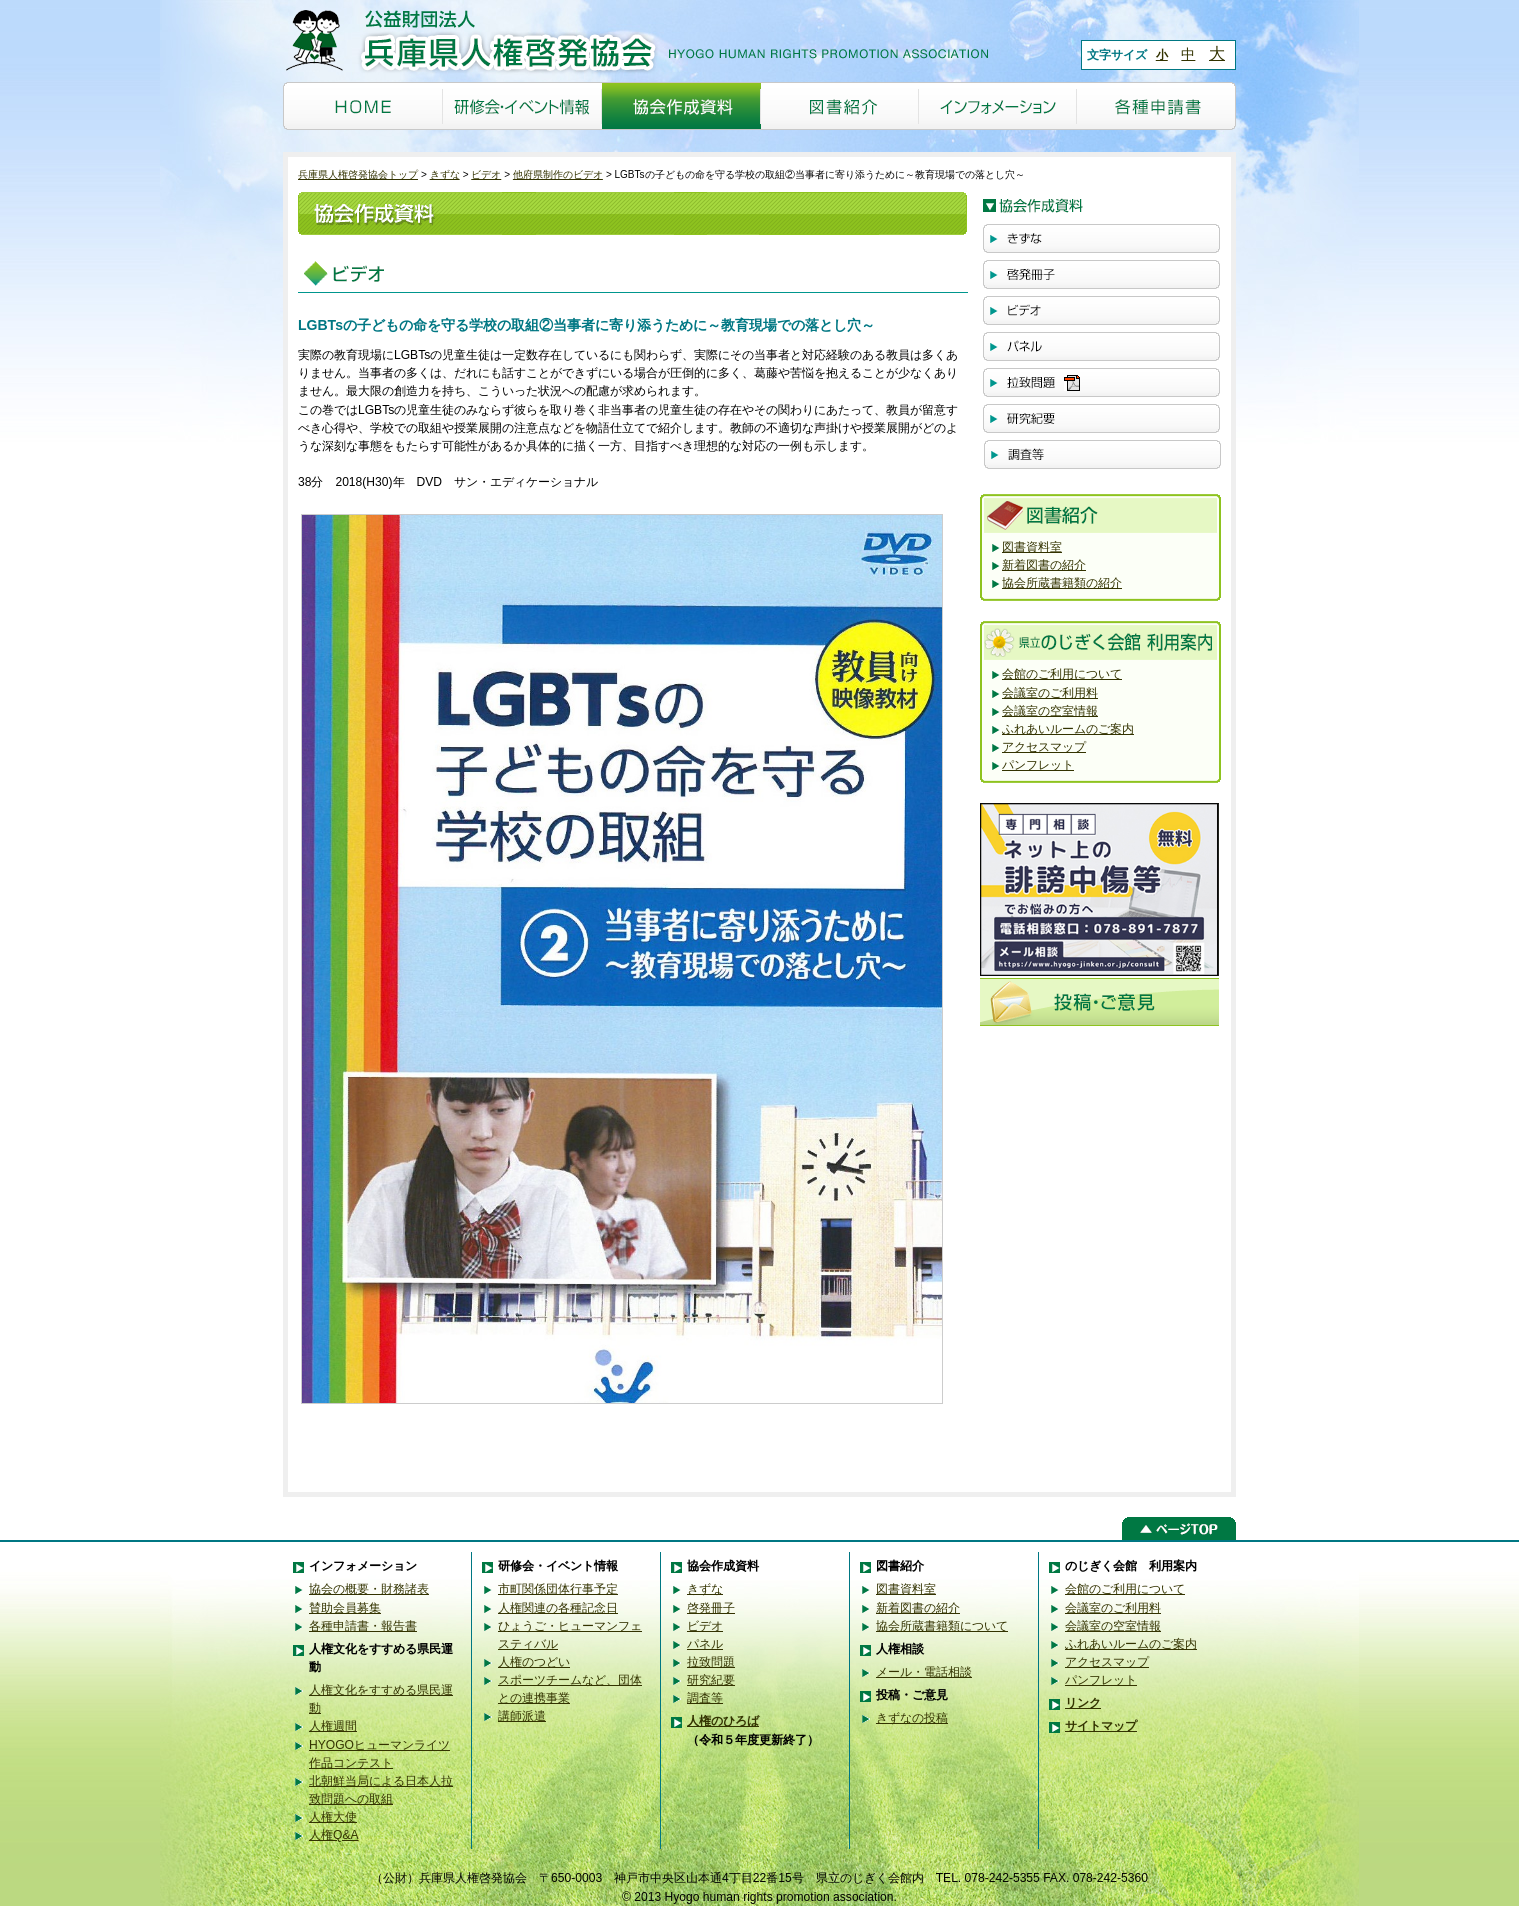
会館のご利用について (1062, 674)
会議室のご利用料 (1050, 693)
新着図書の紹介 (1044, 565)
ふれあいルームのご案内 (1068, 729)
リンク (1083, 1703)
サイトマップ (1101, 1726)
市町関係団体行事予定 (558, 1589)
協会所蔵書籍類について (942, 1626)
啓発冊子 (711, 1608)
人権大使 (333, 1817)
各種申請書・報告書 (363, 1626)
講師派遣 (522, 1716)
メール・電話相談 (924, 1672)
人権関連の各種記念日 (558, 1608)
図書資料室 (1032, 547)
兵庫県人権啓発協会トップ (358, 174)
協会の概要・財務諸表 (369, 1589)
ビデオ (486, 174)
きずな (445, 174)
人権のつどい (534, 1662)
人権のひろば (723, 1721)
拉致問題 (711, 1662)
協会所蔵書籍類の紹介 (1062, 583)
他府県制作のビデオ (558, 174)
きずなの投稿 (912, 1718)
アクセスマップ (1044, 747)
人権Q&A (334, 1835)
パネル (705, 1644)
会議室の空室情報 (1050, 711)
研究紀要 (711, 1680)
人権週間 (333, 1726)
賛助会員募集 (345, 1608)
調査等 (705, 1698)
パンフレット (1038, 765)
